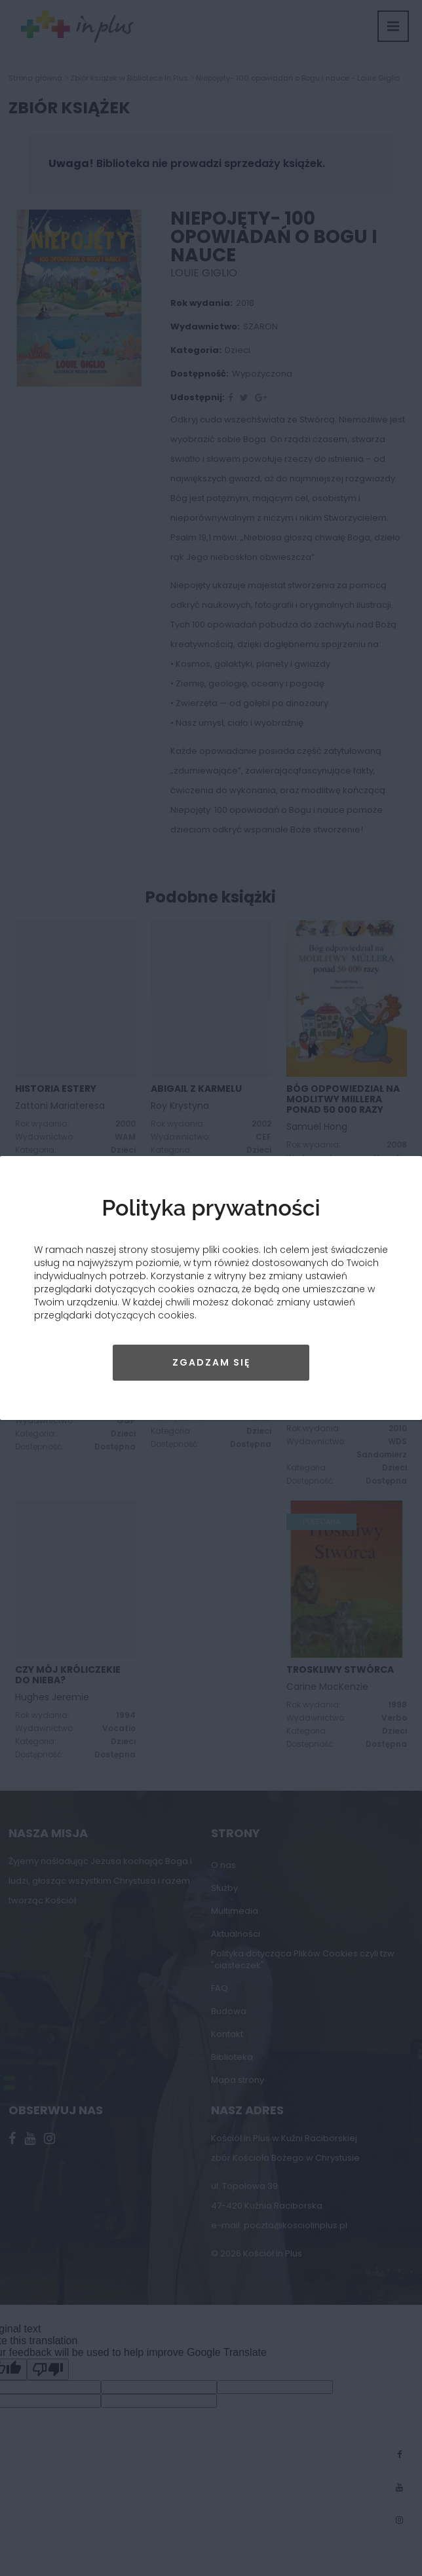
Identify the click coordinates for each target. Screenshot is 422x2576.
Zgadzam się (211, 1362)
